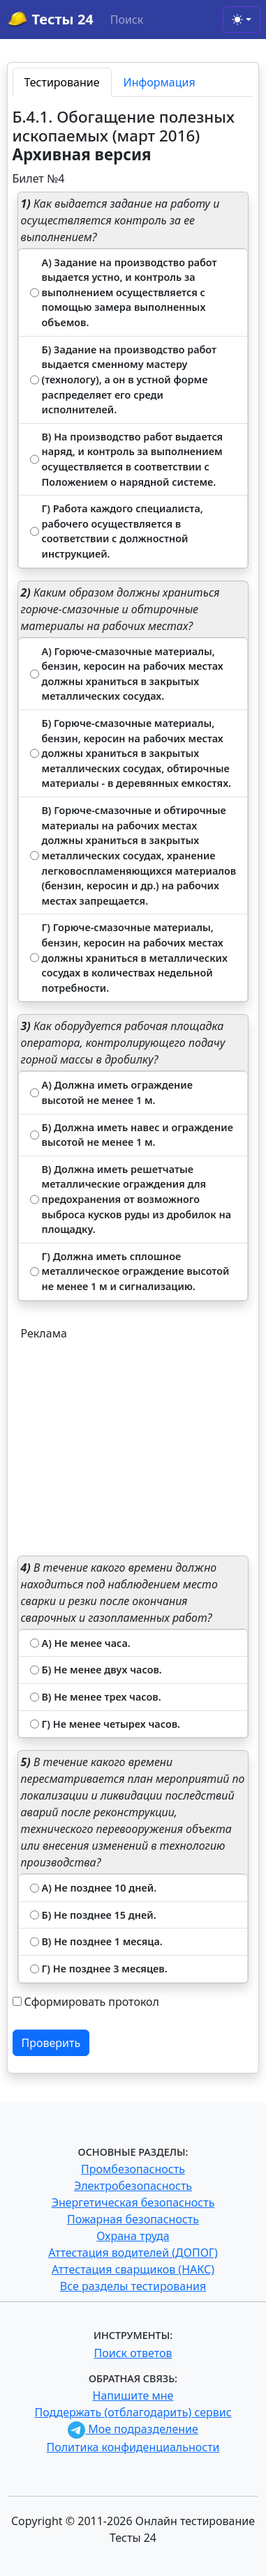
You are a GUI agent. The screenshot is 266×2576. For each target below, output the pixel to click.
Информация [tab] (159, 82)
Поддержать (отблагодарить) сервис (132, 2412)
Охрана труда (132, 2236)
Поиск (127, 19)
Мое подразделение (133, 2429)
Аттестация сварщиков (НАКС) (133, 2269)
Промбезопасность (133, 2169)
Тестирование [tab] (62, 82)
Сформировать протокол (91, 2001)
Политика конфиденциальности (132, 2447)
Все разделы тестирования (133, 2286)
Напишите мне (133, 2395)
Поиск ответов (133, 2353)
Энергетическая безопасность (133, 2202)
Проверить (51, 2042)
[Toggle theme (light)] (241, 19)
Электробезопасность (133, 2185)
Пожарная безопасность (133, 2219)
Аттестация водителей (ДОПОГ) (133, 2252)
